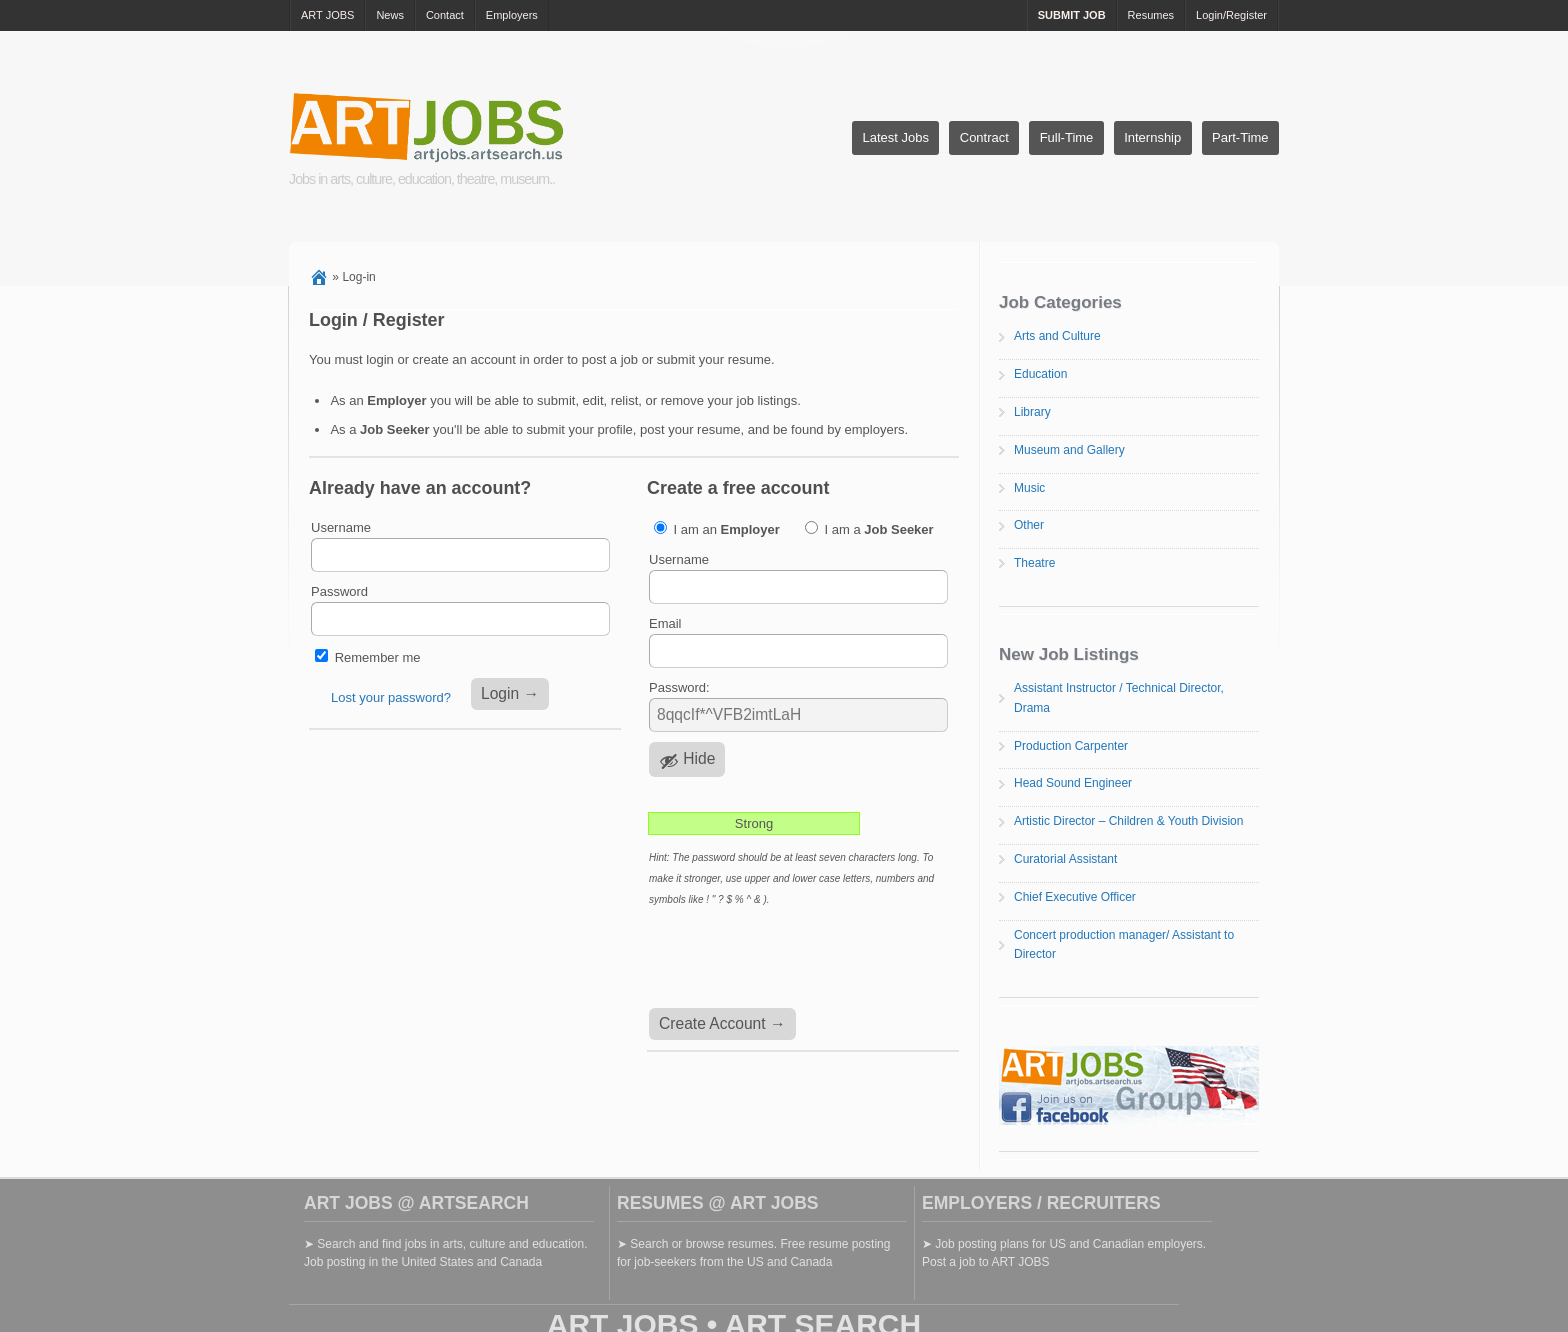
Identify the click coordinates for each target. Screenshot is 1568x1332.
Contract (984, 137)
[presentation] (799, 959)
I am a (869, 529)
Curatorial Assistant (1065, 859)
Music (1029, 488)
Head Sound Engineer (1073, 783)
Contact (445, 15)
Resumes (1151, 15)
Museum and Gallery (1069, 450)
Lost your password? (391, 697)
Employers (512, 15)
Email (665, 623)
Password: (679, 687)
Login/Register (1231, 15)
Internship (1152, 137)
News (390, 15)
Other (1029, 525)
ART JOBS (327, 15)
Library (1032, 412)
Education (1040, 374)
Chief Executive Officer (1075, 897)
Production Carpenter (1071, 746)
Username (341, 527)
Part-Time (1240, 137)
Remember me (378, 657)
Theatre (1034, 563)
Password (339, 591)
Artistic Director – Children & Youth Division (1128, 821)
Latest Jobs (895, 137)
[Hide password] (687, 759)
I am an (717, 529)
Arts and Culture (1057, 336)
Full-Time (1067, 137)
